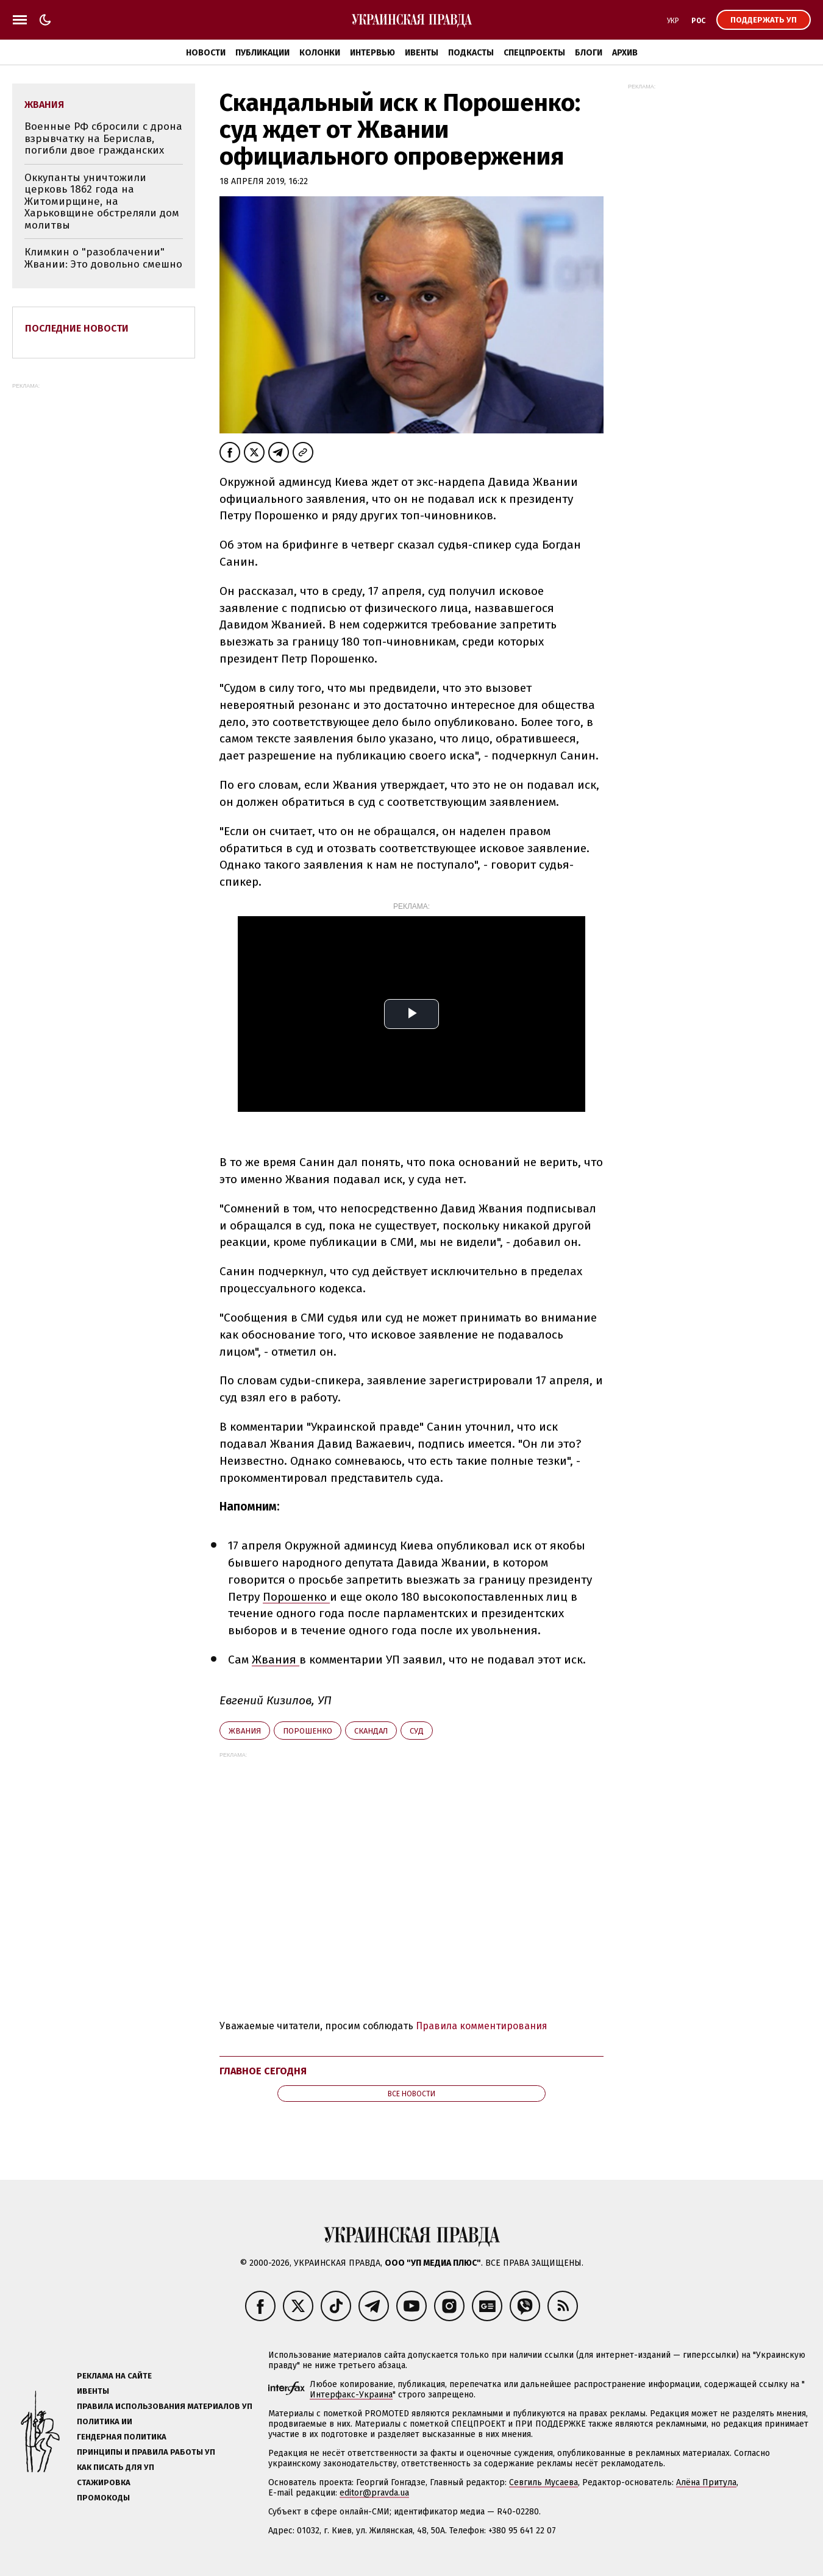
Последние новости (77, 328)
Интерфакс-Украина (351, 2394)
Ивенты (421, 53)
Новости (206, 53)
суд (417, 1730)
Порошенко (296, 1597)
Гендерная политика (121, 2436)
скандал (371, 1730)
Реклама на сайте (114, 2375)
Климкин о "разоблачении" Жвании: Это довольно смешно (103, 258)
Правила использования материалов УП (164, 2406)
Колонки (319, 53)
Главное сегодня (263, 2071)
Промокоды (103, 2497)
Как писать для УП (115, 2467)
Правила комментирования (481, 2026)
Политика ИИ (104, 2421)
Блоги (588, 53)
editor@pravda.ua (374, 2493)
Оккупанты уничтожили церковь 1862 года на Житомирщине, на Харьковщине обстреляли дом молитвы (101, 201)
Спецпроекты (534, 53)
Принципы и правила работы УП (146, 2452)
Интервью (372, 53)
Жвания (275, 1660)
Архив (625, 53)
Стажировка (103, 2482)
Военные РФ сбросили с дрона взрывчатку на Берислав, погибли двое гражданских (103, 138)
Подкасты (471, 53)
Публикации (262, 53)
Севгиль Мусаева (543, 2482)
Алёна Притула (706, 2482)
